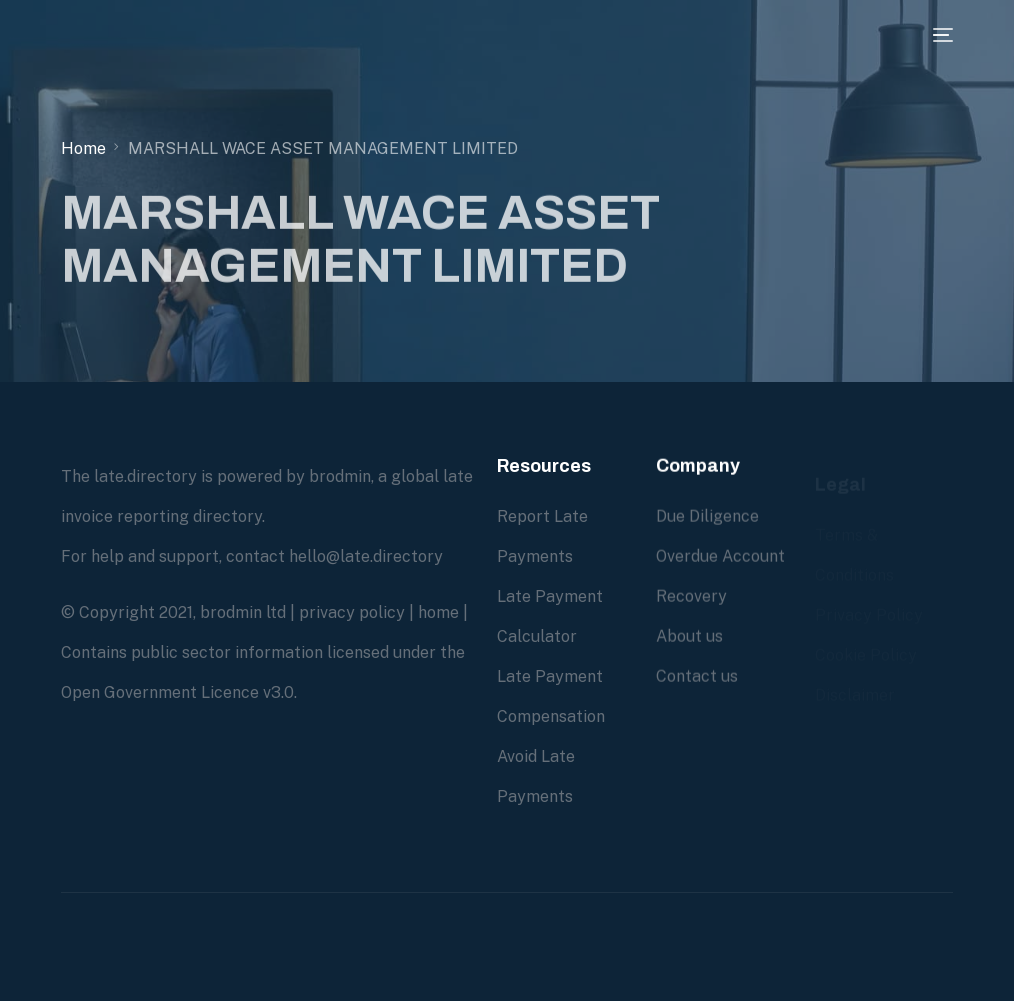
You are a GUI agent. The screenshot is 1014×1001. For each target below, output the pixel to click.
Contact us (697, 676)
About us (689, 636)
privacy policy (352, 612)
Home (83, 148)
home (438, 612)
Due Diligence (707, 516)
